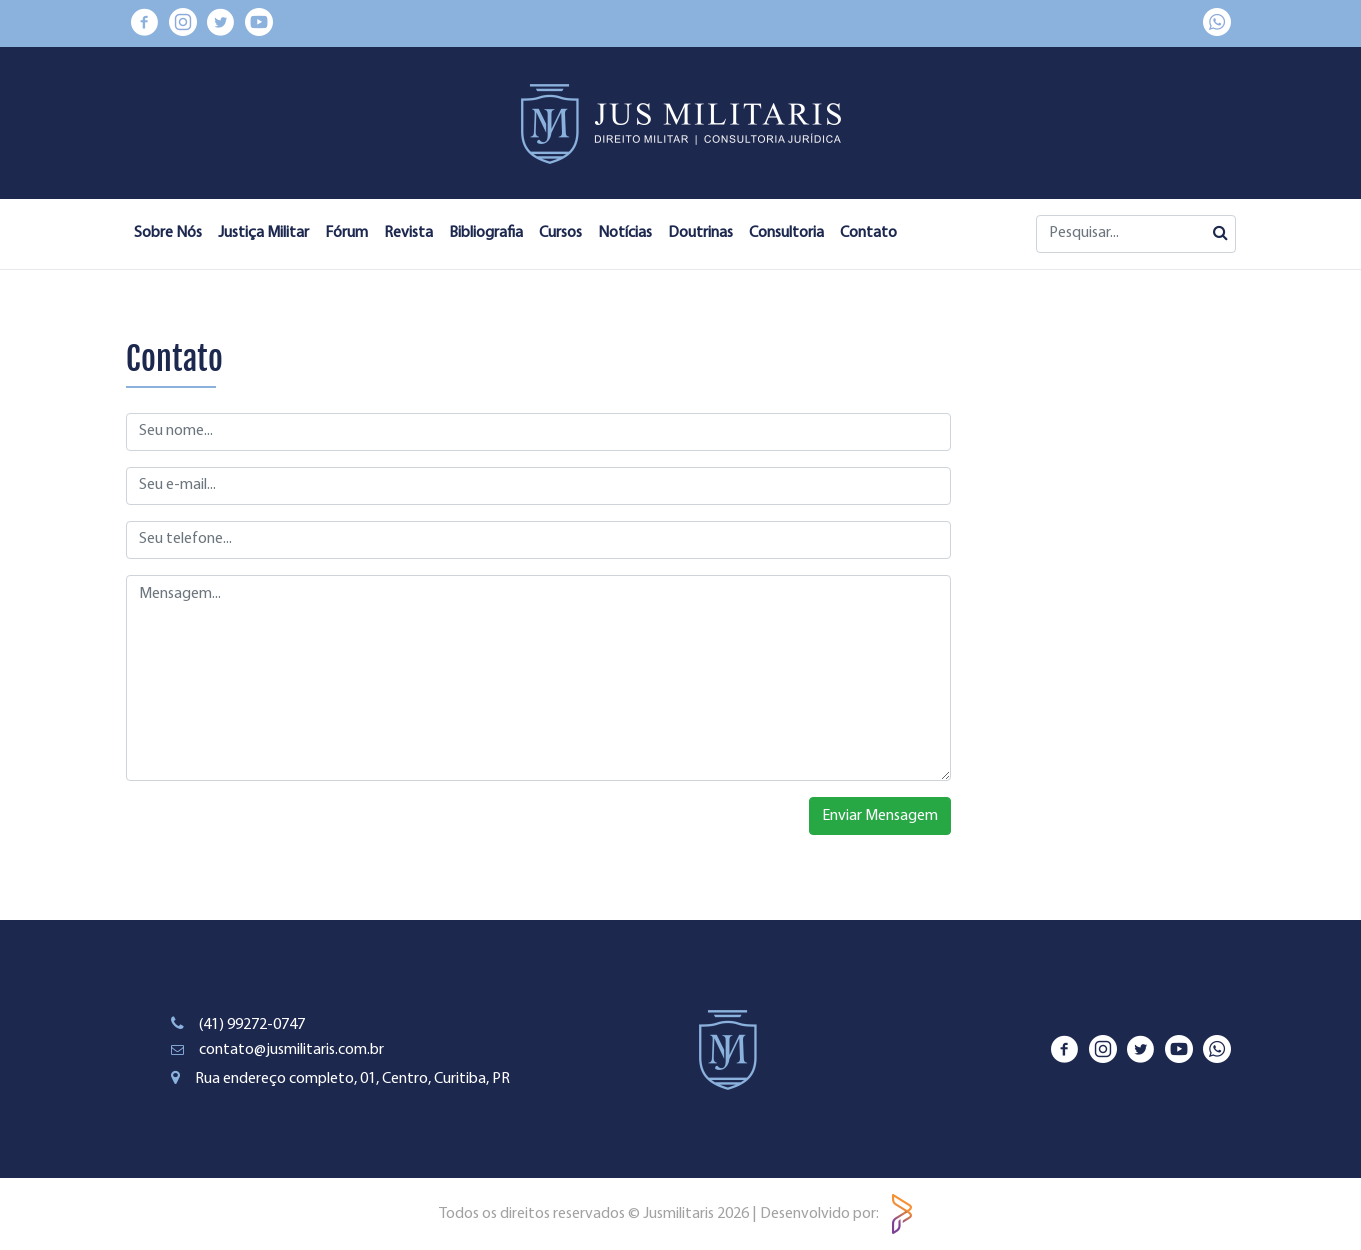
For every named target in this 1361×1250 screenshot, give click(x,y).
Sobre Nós (168, 233)
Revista (408, 233)
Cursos (560, 233)
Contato (868, 233)
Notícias (625, 233)
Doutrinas (700, 233)
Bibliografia (486, 233)
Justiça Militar (263, 233)
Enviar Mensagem (880, 816)
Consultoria (786, 233)
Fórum (346, 233)
